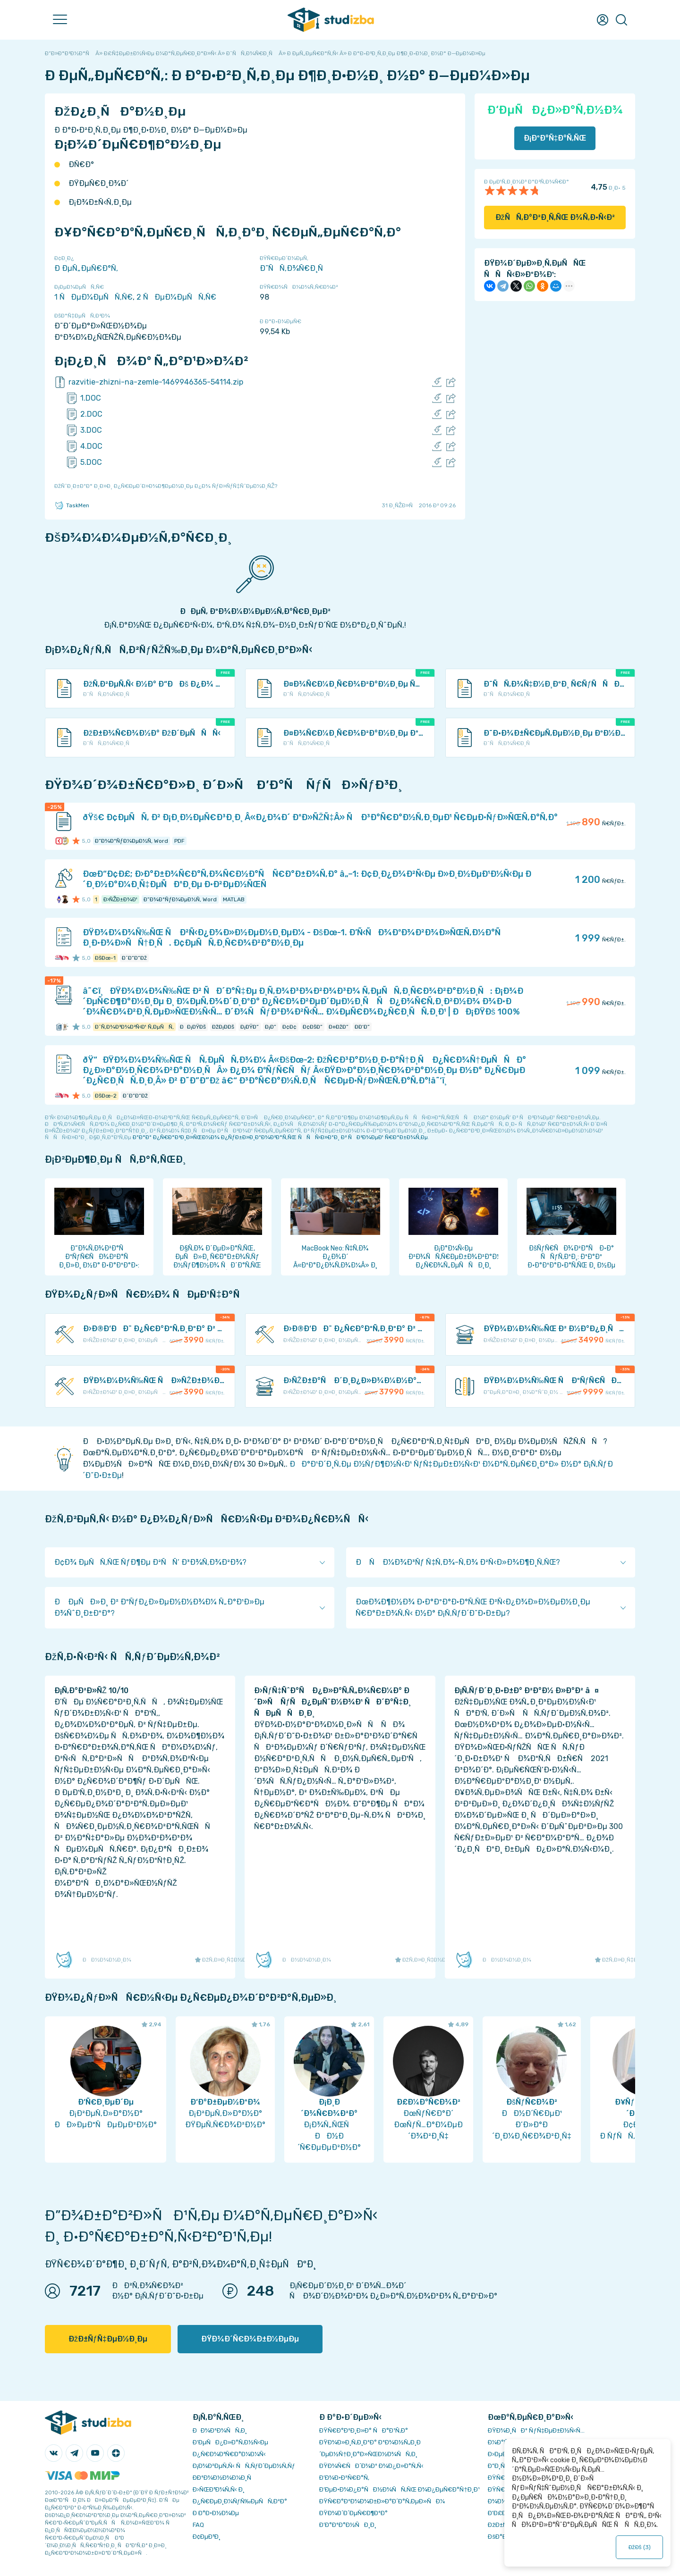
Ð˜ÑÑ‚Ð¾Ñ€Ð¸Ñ (294, 268)
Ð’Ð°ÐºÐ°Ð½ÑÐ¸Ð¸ (347, 2524)
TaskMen (71, 505)
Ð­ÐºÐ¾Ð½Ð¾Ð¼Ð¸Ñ (224, 2477)
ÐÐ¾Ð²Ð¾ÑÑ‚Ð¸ (220, 2430)
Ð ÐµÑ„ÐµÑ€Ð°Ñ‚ (86, 268)
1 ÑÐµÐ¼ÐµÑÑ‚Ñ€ (93, 297)
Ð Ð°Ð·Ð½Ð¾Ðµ (216, 2513)
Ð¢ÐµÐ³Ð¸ (207, 2536)
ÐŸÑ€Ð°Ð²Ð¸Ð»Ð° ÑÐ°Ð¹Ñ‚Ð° (363, 2430)
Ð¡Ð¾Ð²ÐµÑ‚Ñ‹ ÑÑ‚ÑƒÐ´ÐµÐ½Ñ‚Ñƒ (244, 2465)
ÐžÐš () (639, 2547)
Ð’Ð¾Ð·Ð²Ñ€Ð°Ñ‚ (344, 2477)
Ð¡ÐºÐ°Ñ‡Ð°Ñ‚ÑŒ (555, 138)
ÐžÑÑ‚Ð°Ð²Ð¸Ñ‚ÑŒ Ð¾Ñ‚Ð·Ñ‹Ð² (555, 217)
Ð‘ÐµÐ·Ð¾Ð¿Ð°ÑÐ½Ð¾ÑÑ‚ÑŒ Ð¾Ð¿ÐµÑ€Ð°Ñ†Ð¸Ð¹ (399, 2489)
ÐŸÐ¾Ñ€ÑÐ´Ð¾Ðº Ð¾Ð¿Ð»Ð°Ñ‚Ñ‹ (371, 2465)
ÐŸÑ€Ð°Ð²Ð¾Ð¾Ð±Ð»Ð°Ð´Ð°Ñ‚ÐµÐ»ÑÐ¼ (382, 2501)
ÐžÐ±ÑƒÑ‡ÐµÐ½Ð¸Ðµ (107, 2338)
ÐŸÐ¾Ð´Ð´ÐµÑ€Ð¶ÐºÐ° (353, 2513)
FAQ (198, 2524)
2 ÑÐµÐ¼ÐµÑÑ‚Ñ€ (176, 297)
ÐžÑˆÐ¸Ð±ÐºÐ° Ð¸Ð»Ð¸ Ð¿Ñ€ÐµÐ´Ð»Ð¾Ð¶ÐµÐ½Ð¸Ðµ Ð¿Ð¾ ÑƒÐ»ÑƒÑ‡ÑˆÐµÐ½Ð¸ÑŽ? (165, 486)
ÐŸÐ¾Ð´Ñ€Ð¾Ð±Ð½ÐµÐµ (250, 2338)
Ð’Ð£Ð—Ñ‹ (503, 2513)
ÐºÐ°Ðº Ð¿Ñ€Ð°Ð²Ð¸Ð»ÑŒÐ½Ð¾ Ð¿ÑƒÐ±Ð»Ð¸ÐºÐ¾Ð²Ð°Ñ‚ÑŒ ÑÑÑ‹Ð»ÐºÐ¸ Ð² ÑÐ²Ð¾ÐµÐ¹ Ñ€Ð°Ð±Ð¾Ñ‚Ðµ (280, 1137)
